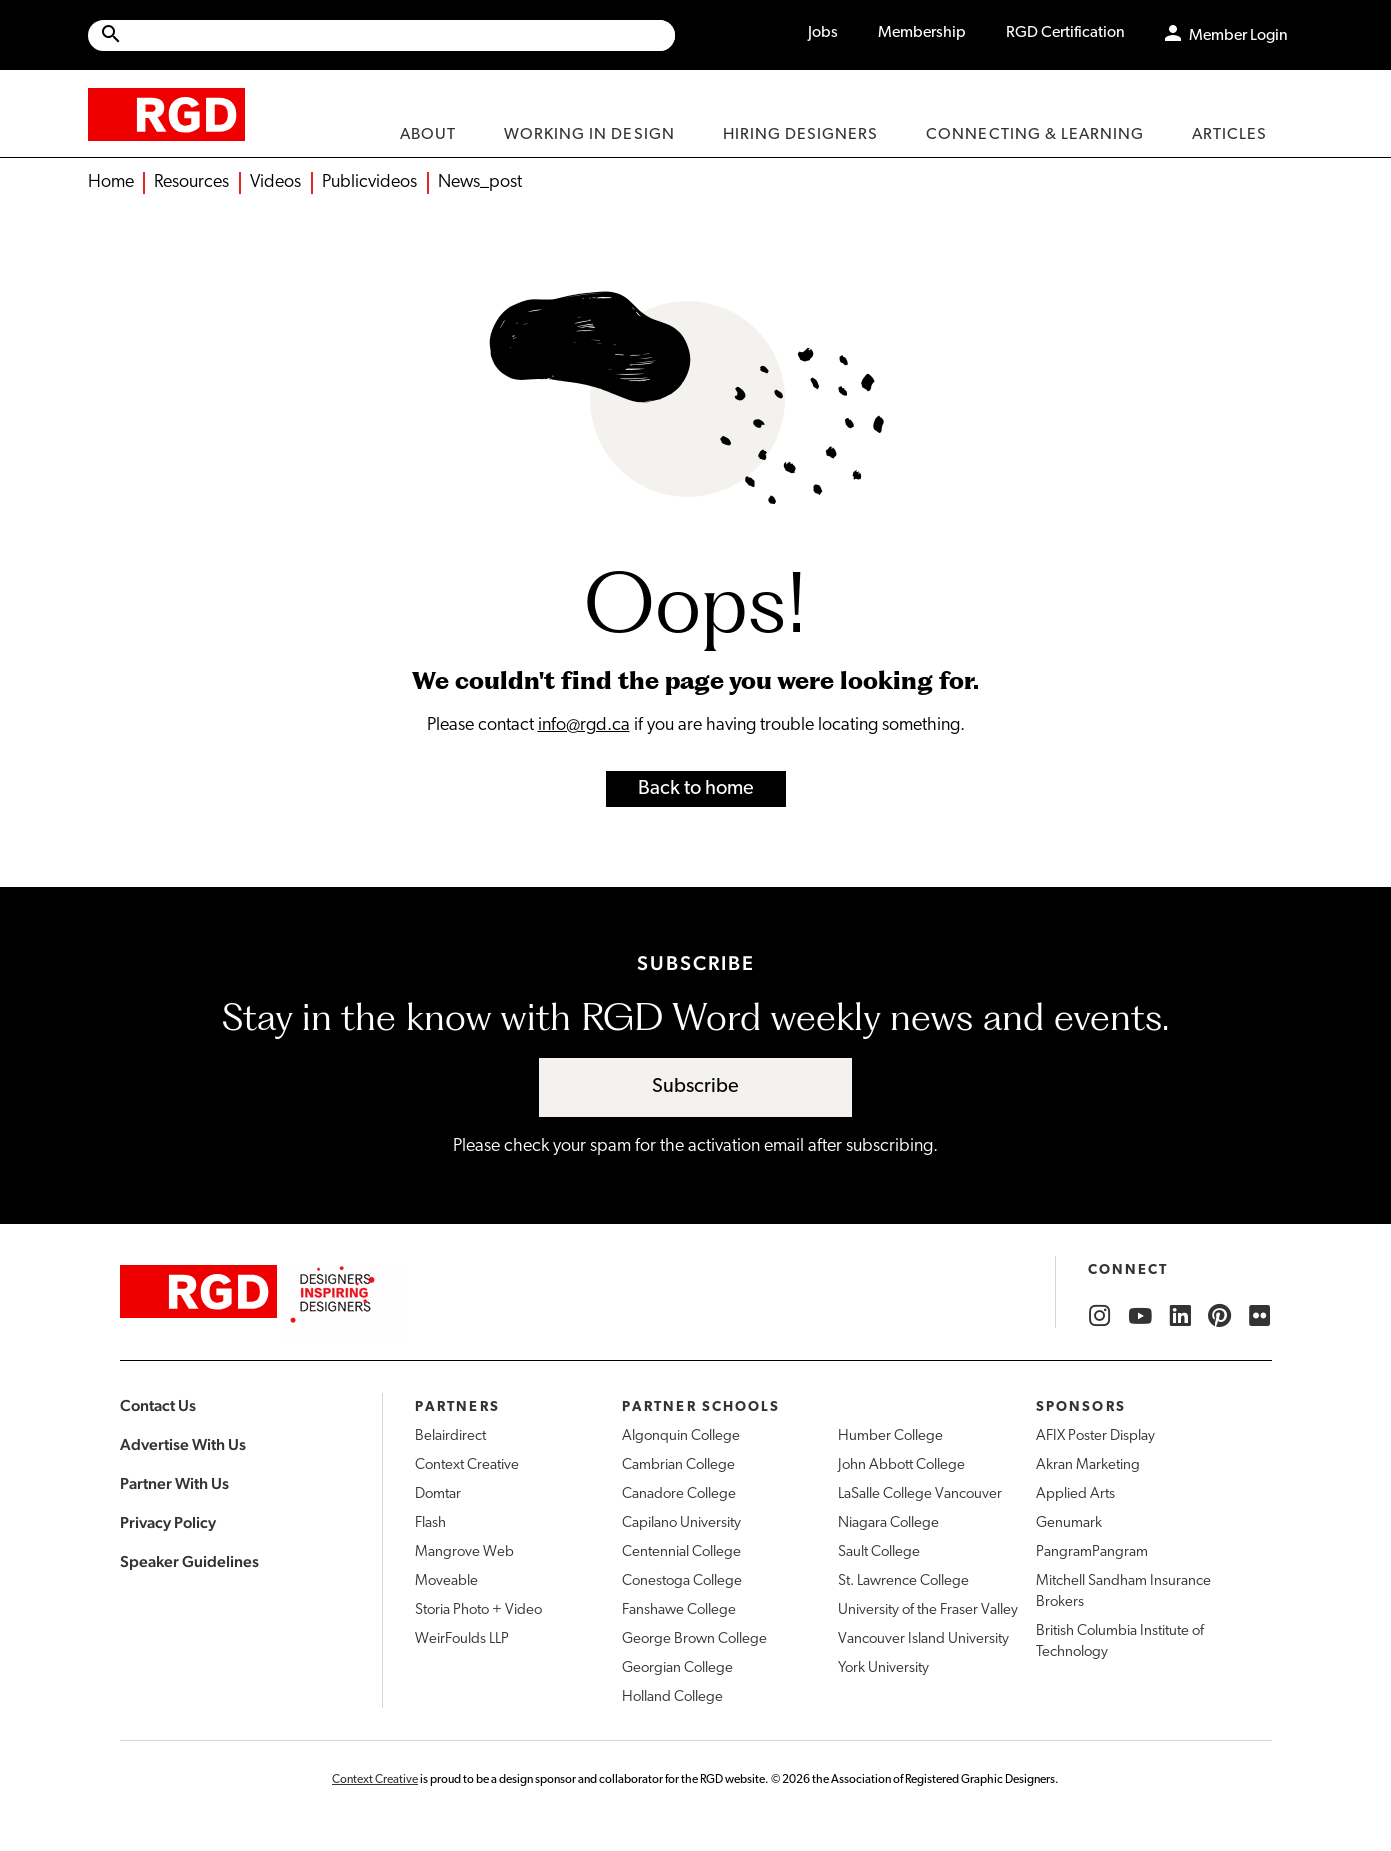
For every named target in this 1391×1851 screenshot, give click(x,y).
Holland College (672, 1697)
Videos (275, 182)
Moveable (446, 1581)
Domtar (438, 1494)
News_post (480, 182)
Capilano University (681, 1523)
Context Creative (467, 1465)
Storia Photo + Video (478, 1610)
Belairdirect (450, 1436)
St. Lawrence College (903, 1581)
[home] (166, 113)
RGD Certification (1065, 33)
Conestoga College (682, 1581)
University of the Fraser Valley (928, 1610)
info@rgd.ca (584, 725)
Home (111, 182)
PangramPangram (1092, 1552)
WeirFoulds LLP (462, 1639)
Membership (922, 33)
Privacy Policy (168, 1522)
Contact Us (158, 1405)
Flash (430, 1523)
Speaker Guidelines (189, 1561)
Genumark (1069, 1523)
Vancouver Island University (923, 1639)
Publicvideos (369, 182)
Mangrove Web (464, 1552)
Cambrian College (678, 1465)
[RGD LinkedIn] (1180, 1316)
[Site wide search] (382, 35)
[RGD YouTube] (1140, 1316)
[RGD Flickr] (1260, 1316)
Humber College (890, 1436)
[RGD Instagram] (1100, 1316)
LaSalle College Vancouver (920, 1494)
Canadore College (679, 1494)
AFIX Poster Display (1095, 1436)
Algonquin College (681, 1436)
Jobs (823, 33)
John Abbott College (901, 1465)
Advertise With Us (183, 1444)
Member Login (1238, 36)
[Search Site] (399, 35)
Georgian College (677, 1668)
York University (883, 1668)
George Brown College (694, 1639)
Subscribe (695, 1087)
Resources (191, 182)
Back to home (696, 789)
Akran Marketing (1088, 1465)
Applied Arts (1075, 1494)
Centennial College (681, 1552)
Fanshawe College (679, 1610)
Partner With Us (174, 1483)
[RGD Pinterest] (1220, 1316)
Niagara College (888, 1523)
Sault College (879, 1552)
